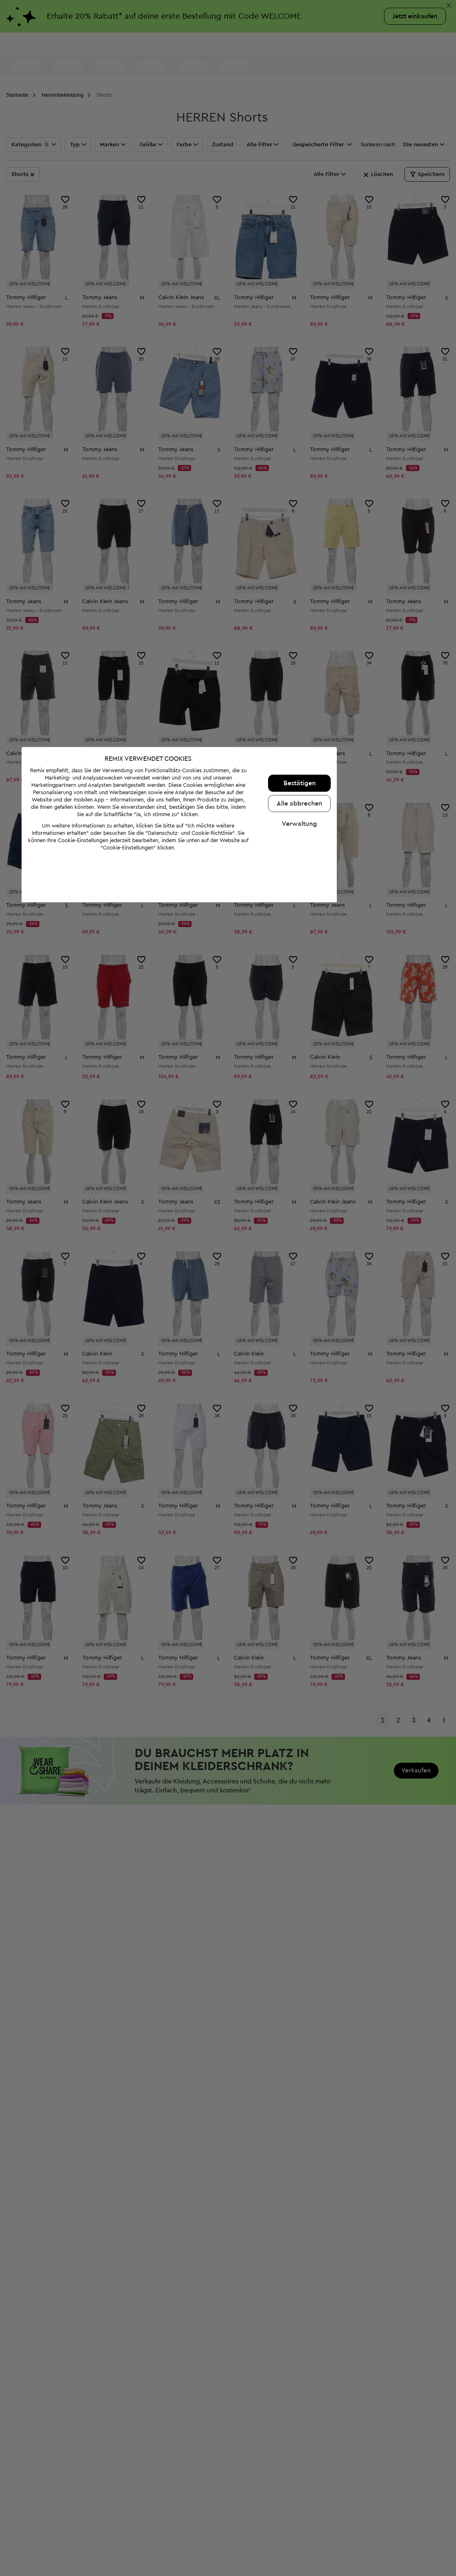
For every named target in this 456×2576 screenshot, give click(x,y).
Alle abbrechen (348, 2477)
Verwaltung (348, 2497)
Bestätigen (348, 2457)
